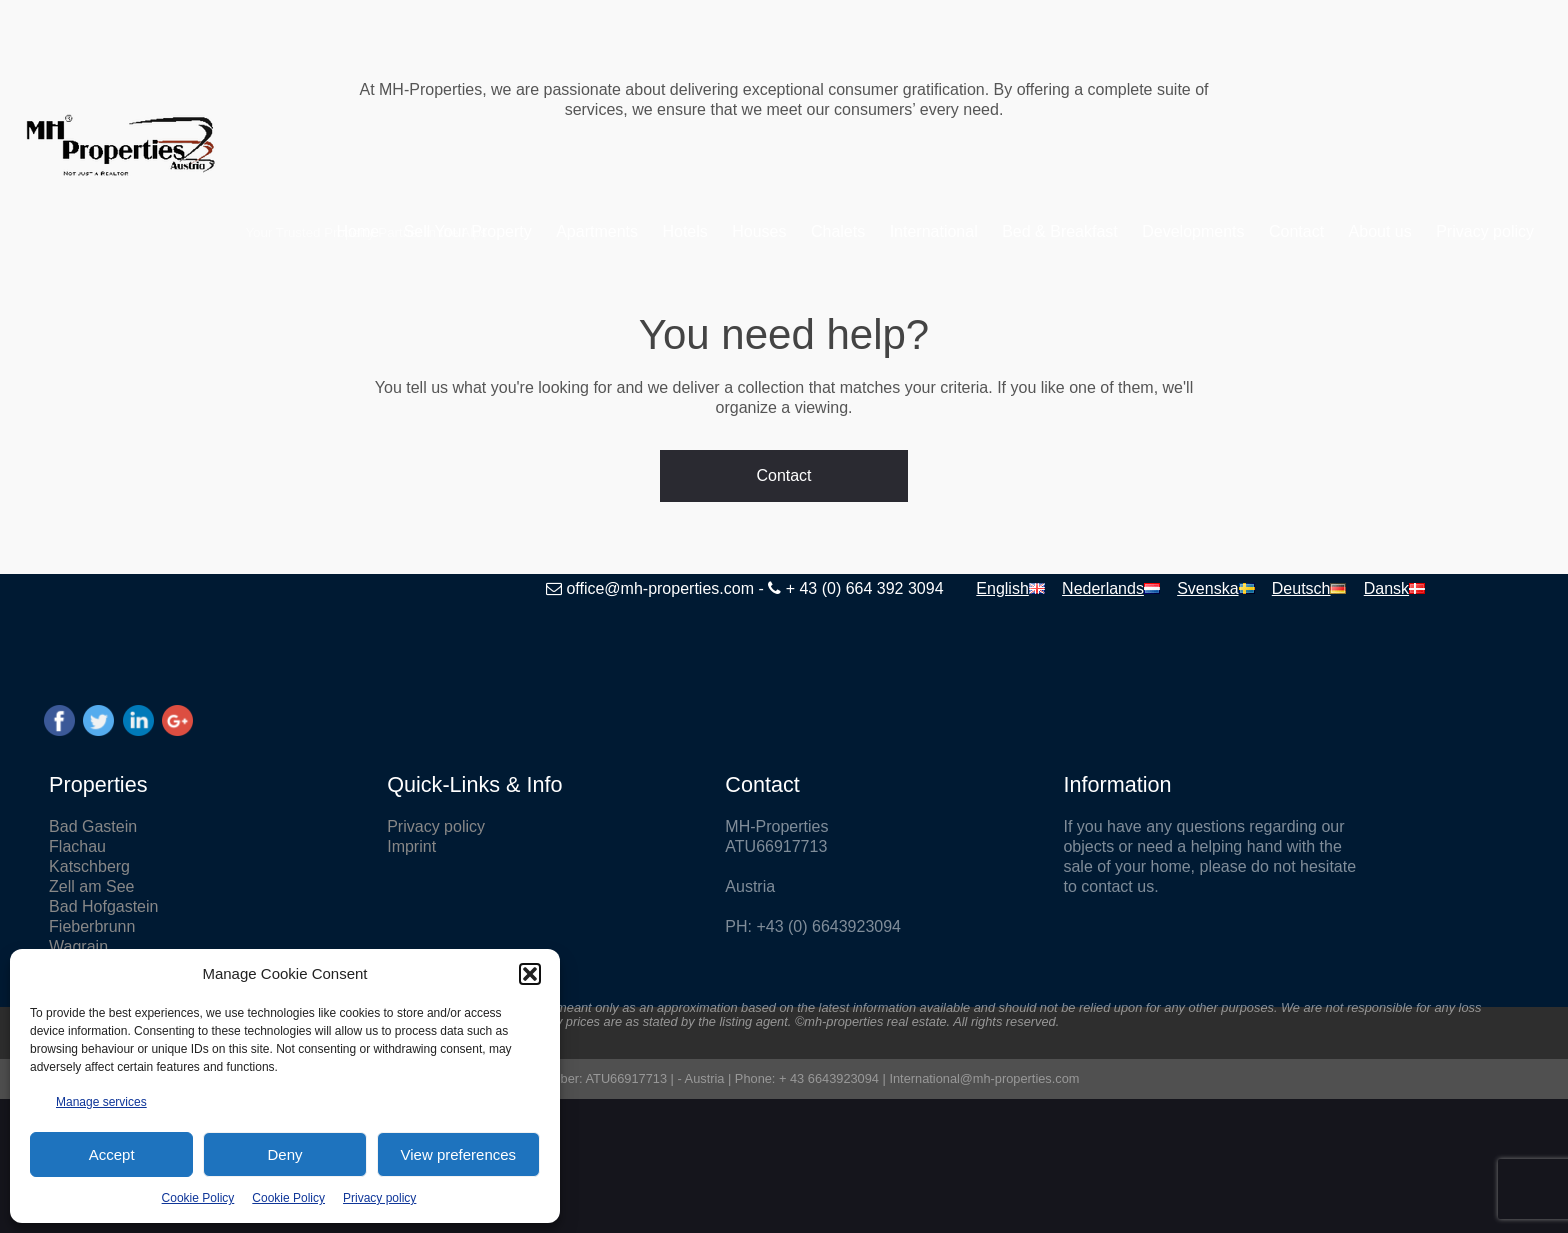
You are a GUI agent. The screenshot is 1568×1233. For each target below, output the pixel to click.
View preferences (459, 1154)
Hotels (630, 231)
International (879, 231)
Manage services (101, 1102)
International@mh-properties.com (984, 1078)
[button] (530, 974)
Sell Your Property (413, 231)
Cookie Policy (198, 1198)
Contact (1242, 231)
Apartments (543, 231)
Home (303, 231)
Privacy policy (379, 1198)
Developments (1139, 231)
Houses (705, 231)
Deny (284, 1154)
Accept (112, 1154)
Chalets (784, 231)
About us (1325, 231)
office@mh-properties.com (533, 588)
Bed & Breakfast (1006, 231)
